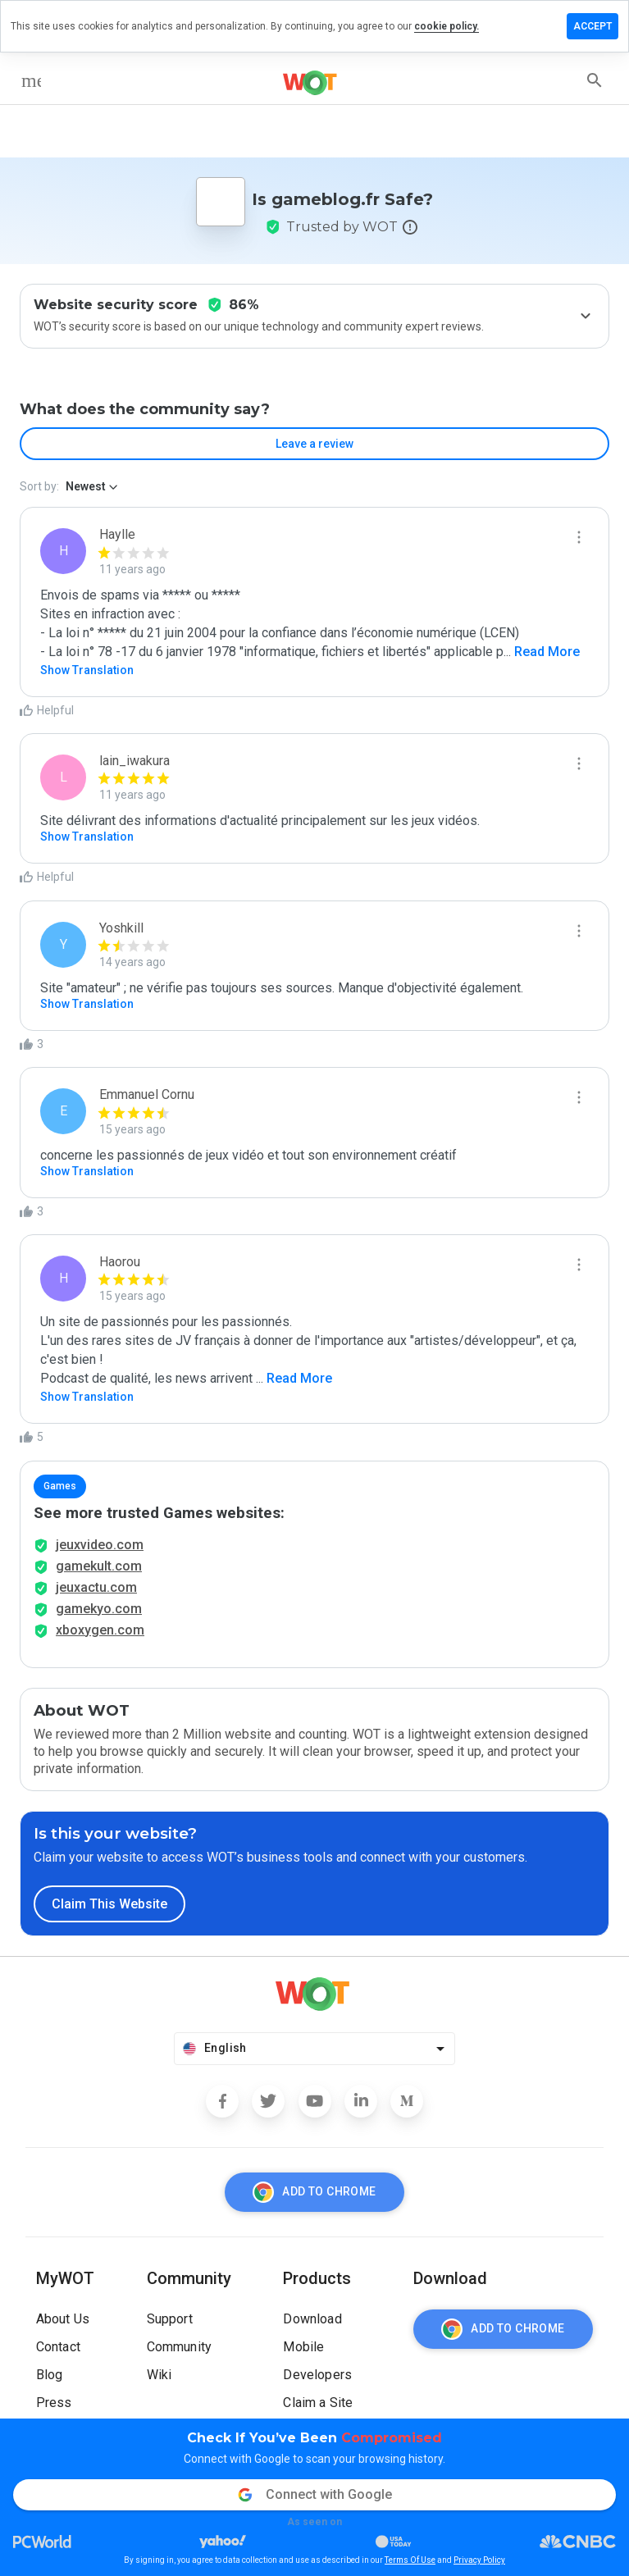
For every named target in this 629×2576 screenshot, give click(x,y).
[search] (594, 80)
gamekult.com (99, 1566)
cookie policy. (446, 26)
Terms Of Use (410, 2560)
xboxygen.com (100, 1630)
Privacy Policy (479, 2560)
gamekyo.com (99, 1608)
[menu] (31, 80)
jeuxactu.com (96, 1587)
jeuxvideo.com (100, 1544)
